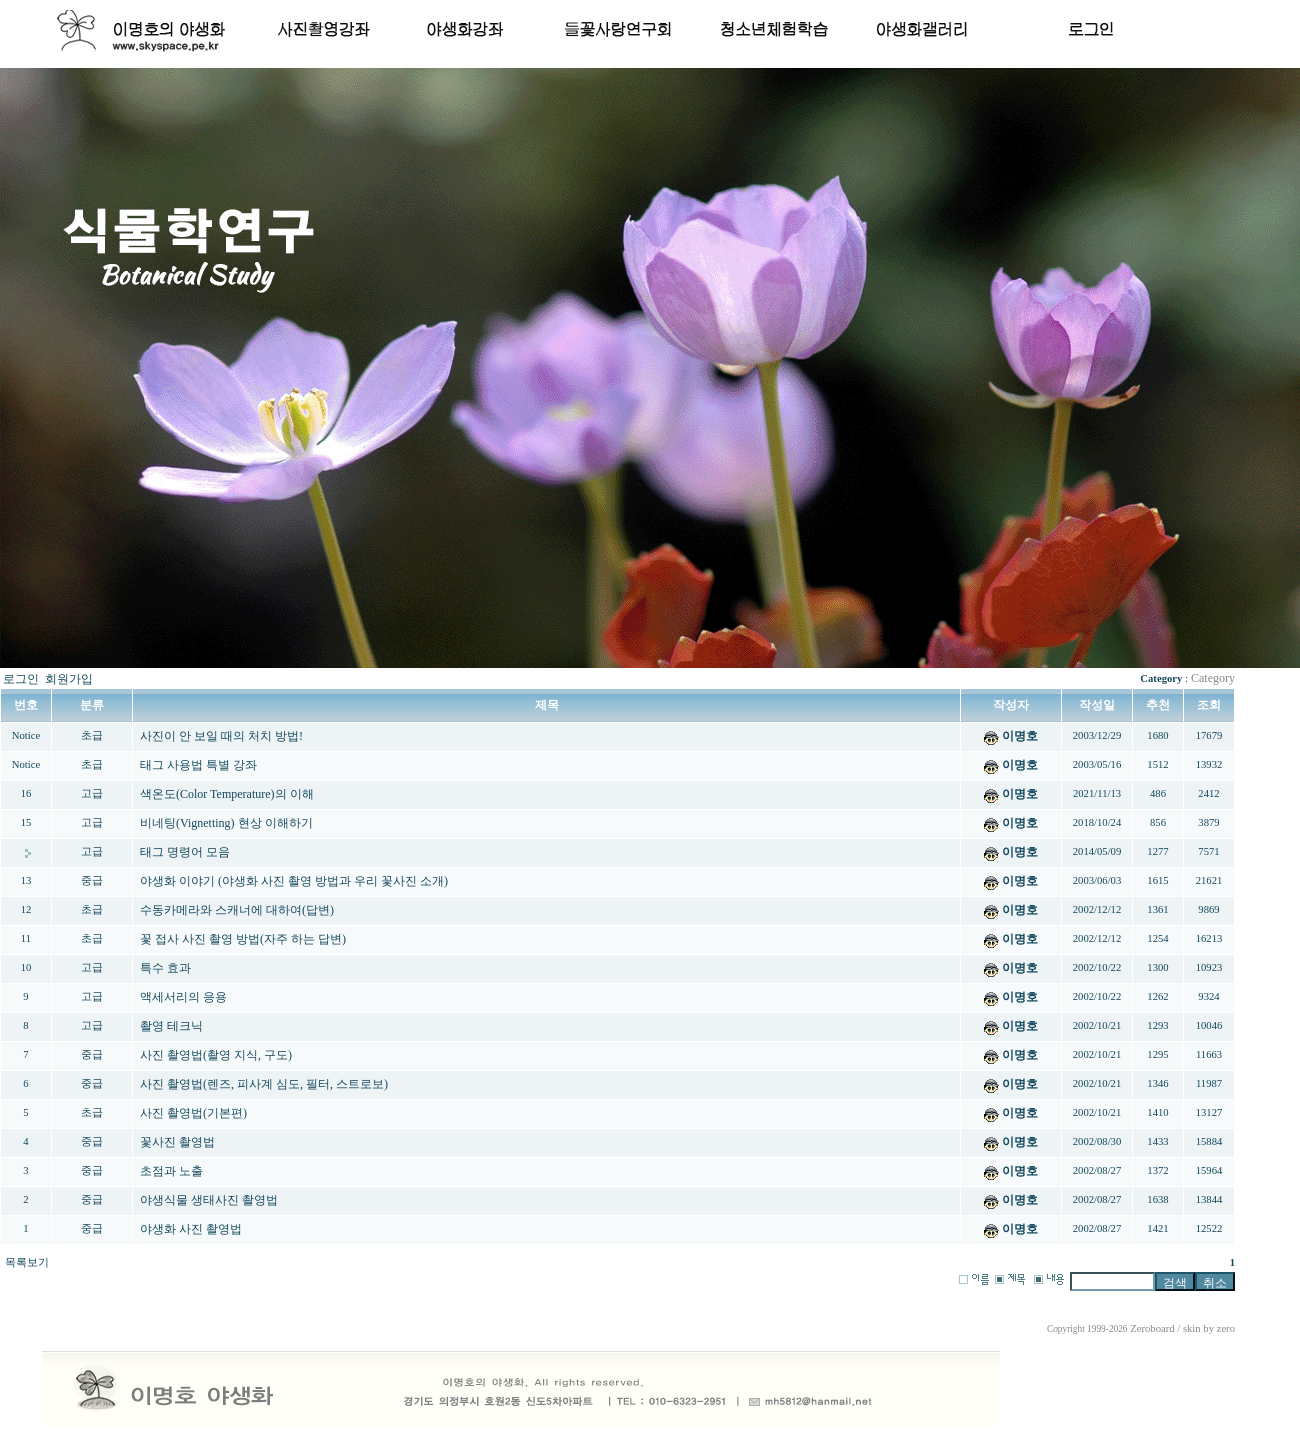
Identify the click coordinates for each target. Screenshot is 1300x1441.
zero (1226, 1328)
